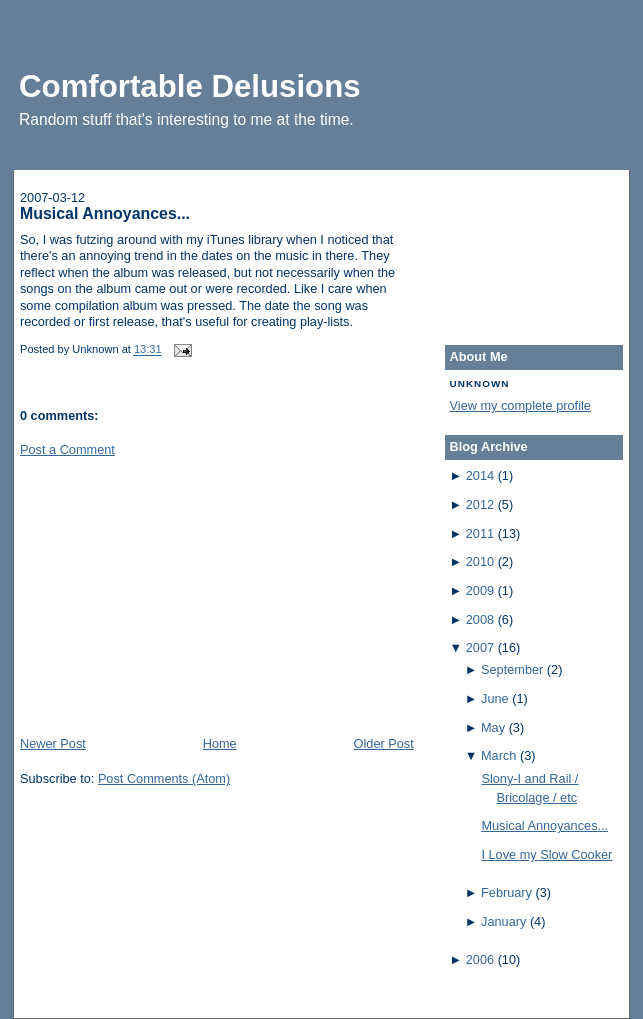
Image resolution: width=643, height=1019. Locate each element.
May (493, 727)
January (503, 921)
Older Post (384, 743)
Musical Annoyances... (105, 213)
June (495, 698)
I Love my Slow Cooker (546, 854)
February (506, 892)
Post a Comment (67, 449)
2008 (480, 619)
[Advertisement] (170, 595)
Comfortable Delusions (190, 86)
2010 (480, 561)
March (498, 755)
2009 (480, 590)
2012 (480, 504)
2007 (480, 647)
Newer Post (53, 743)
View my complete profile (520, 405)
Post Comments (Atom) (164, 778)
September (512, 669)
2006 (480, 959)
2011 (480, 533)
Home (220, 743)
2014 (480, 475)
